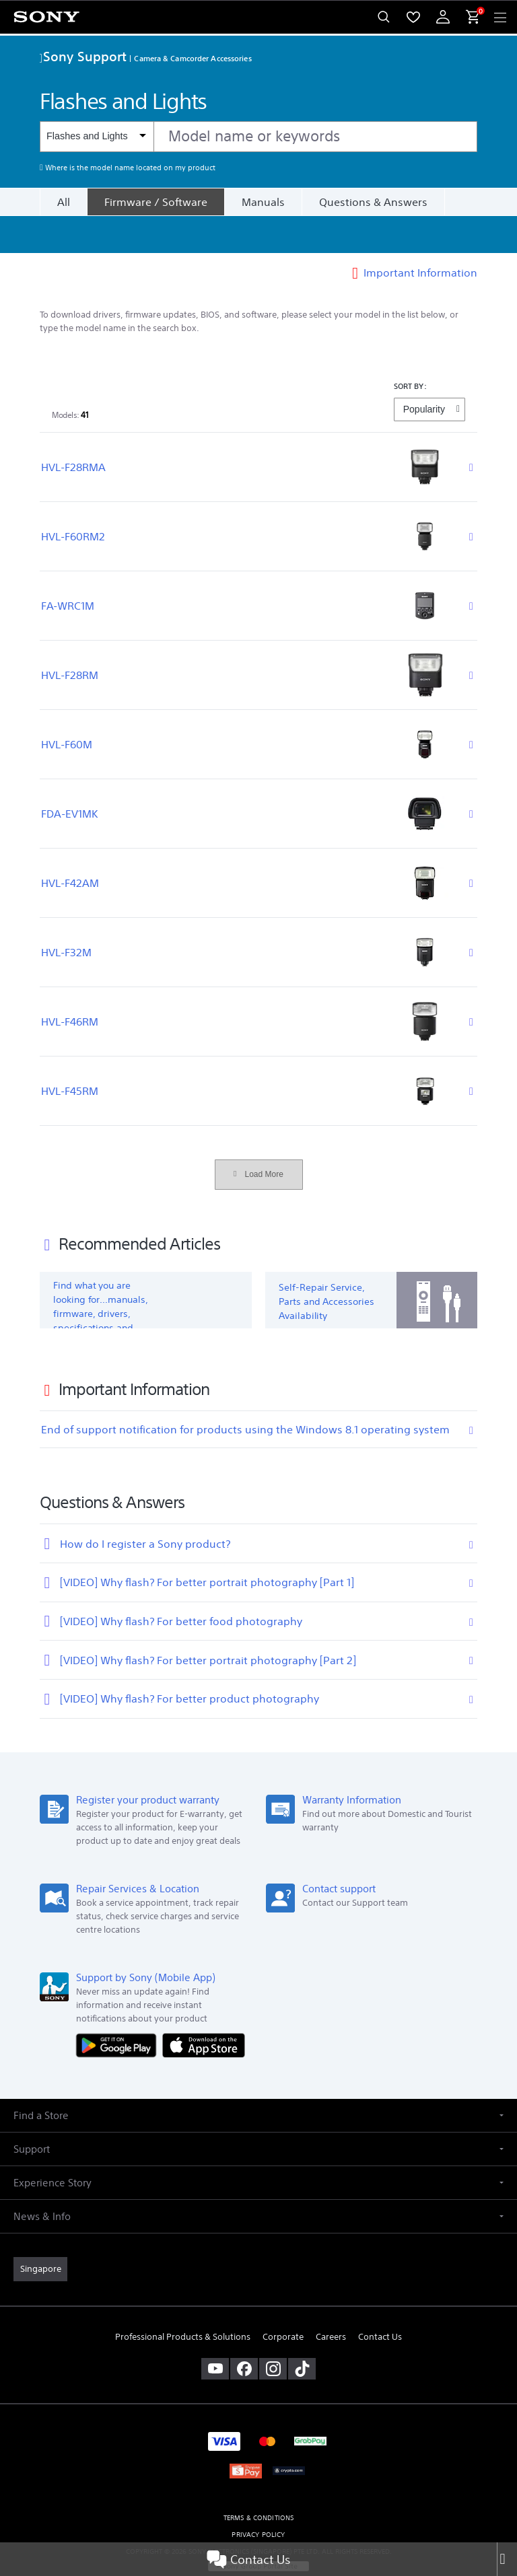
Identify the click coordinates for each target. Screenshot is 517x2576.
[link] (40, 2232)
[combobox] (258, 136)
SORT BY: (410, 349)
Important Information (420, 235)
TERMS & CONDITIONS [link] (258, 2481)
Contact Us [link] (380, 2299)
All (63, 202)
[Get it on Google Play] (119, 2007)
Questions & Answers (373, 202)
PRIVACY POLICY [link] (258, 2498)
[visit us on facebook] (244, 2331)
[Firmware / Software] (155, 201)
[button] (258, 2078)
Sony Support (83, 56)
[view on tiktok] (302, 2331)
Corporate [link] (283, 2299)
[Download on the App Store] (203, 2007)
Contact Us (248, 2559)
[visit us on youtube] (215, 2331)
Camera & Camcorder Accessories (192, 58)
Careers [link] (331, 2299)
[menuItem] (413, 17)
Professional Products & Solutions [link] (182, 2299)
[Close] (507, 2559)
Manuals (263, 202)
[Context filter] (96, 136)
